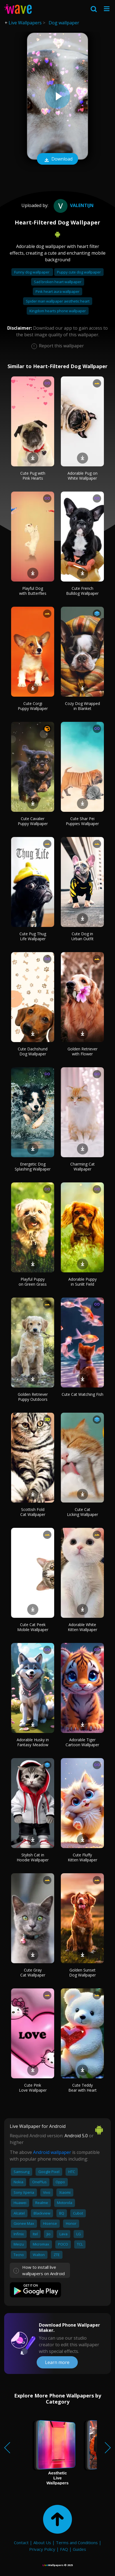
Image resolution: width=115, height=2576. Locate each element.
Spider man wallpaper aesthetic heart (57, 301)
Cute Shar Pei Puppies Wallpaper (82, 821)
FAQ (64, 2549)
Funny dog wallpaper (32, 272)
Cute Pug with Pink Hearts (32, 476)
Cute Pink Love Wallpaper (33, 2087)
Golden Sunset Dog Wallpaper (82, 1972)
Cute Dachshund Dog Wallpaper (33, 1051)
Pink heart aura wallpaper (57, 291)
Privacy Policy (42, 2549)
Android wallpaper (52, 2152)
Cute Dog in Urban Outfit (82, 936)
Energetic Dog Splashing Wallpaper (33, 1166)
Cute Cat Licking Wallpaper (82, 1512)
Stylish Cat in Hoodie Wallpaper (33, 1857)
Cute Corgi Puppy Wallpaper (33, 706)
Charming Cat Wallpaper (82, 1166)
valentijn (73, 205)
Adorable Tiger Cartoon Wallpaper (82, 1742)
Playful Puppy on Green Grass (33, 1282)
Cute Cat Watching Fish (82, 1394)
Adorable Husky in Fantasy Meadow (33, 1742)
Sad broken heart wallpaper (57, 281)
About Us (42, 2542)
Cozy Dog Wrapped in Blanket (82, 706)
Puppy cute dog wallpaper (79, 272)
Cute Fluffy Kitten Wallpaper (82, 1857)
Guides (79, 2549)
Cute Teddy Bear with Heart (82, 2087)
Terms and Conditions (77, 2542)
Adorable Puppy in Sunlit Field (82, 1282)
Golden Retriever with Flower (83, 1051)
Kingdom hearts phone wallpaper (57, 310)
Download (57, 159)
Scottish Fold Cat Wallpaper (32, 1512)
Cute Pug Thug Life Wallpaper (32, 936)
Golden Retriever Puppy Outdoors (33, 1397)
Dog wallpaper (64, 23)
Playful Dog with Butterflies (32, 591)
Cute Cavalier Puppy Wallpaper (33, 821)
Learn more (57, 2362)
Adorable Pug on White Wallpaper (83, 476)
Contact (21, 2542)
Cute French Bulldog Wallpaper (82, 591)
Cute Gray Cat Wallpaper (32, 1972)
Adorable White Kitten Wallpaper (82, 1627)
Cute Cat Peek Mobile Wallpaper (32, 1627)
